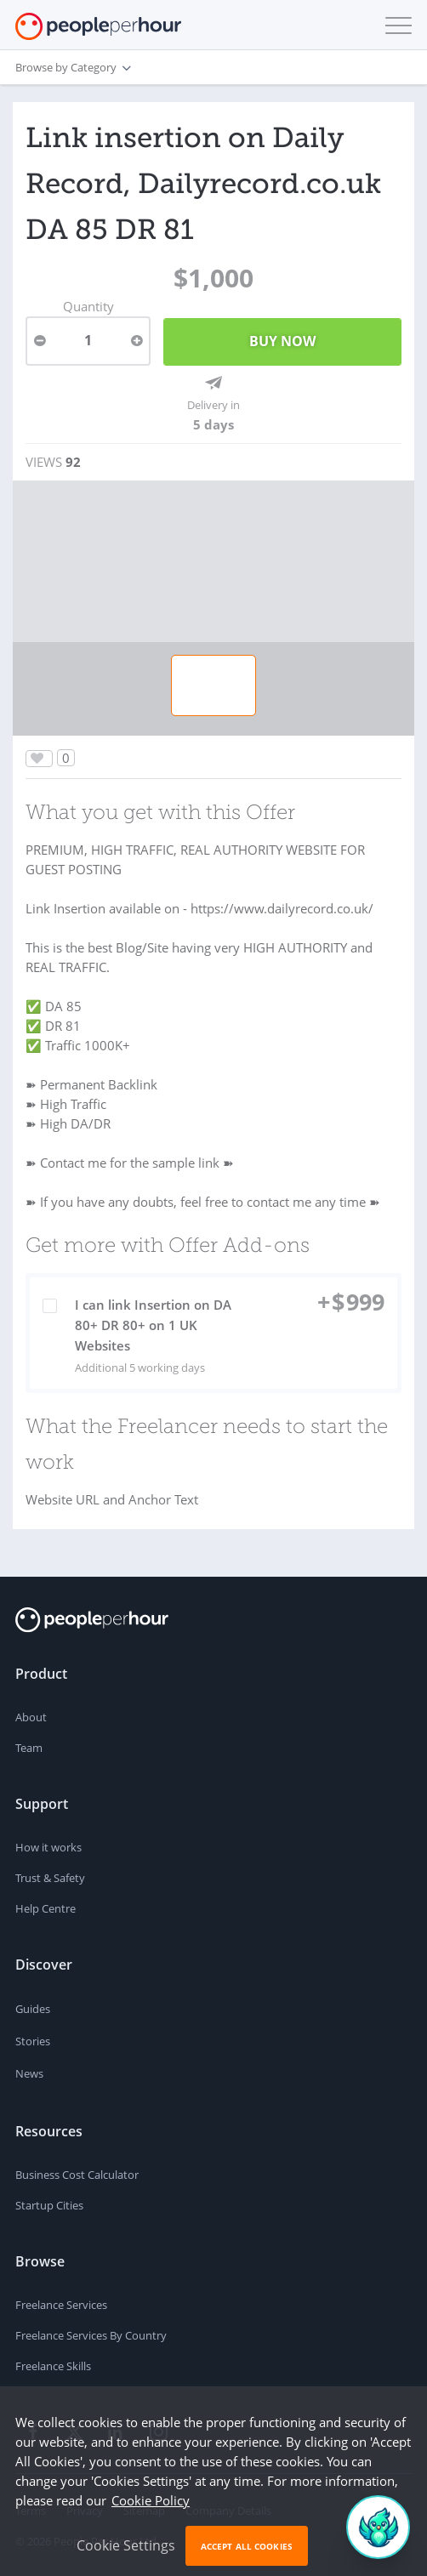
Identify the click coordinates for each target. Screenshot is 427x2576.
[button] (395, 26)
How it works (48, 1847)
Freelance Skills (53, 2366)
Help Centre (45, 1908)
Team (29, 1747)
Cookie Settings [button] (126, 2545)
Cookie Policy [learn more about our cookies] (150, 2500)
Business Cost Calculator (77, 2174)
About (31, 1717)
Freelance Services (61, 2304)
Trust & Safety (50, 1877)
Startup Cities (49, 2205)
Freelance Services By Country (91, 2335)
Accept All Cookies (247, 2546)
